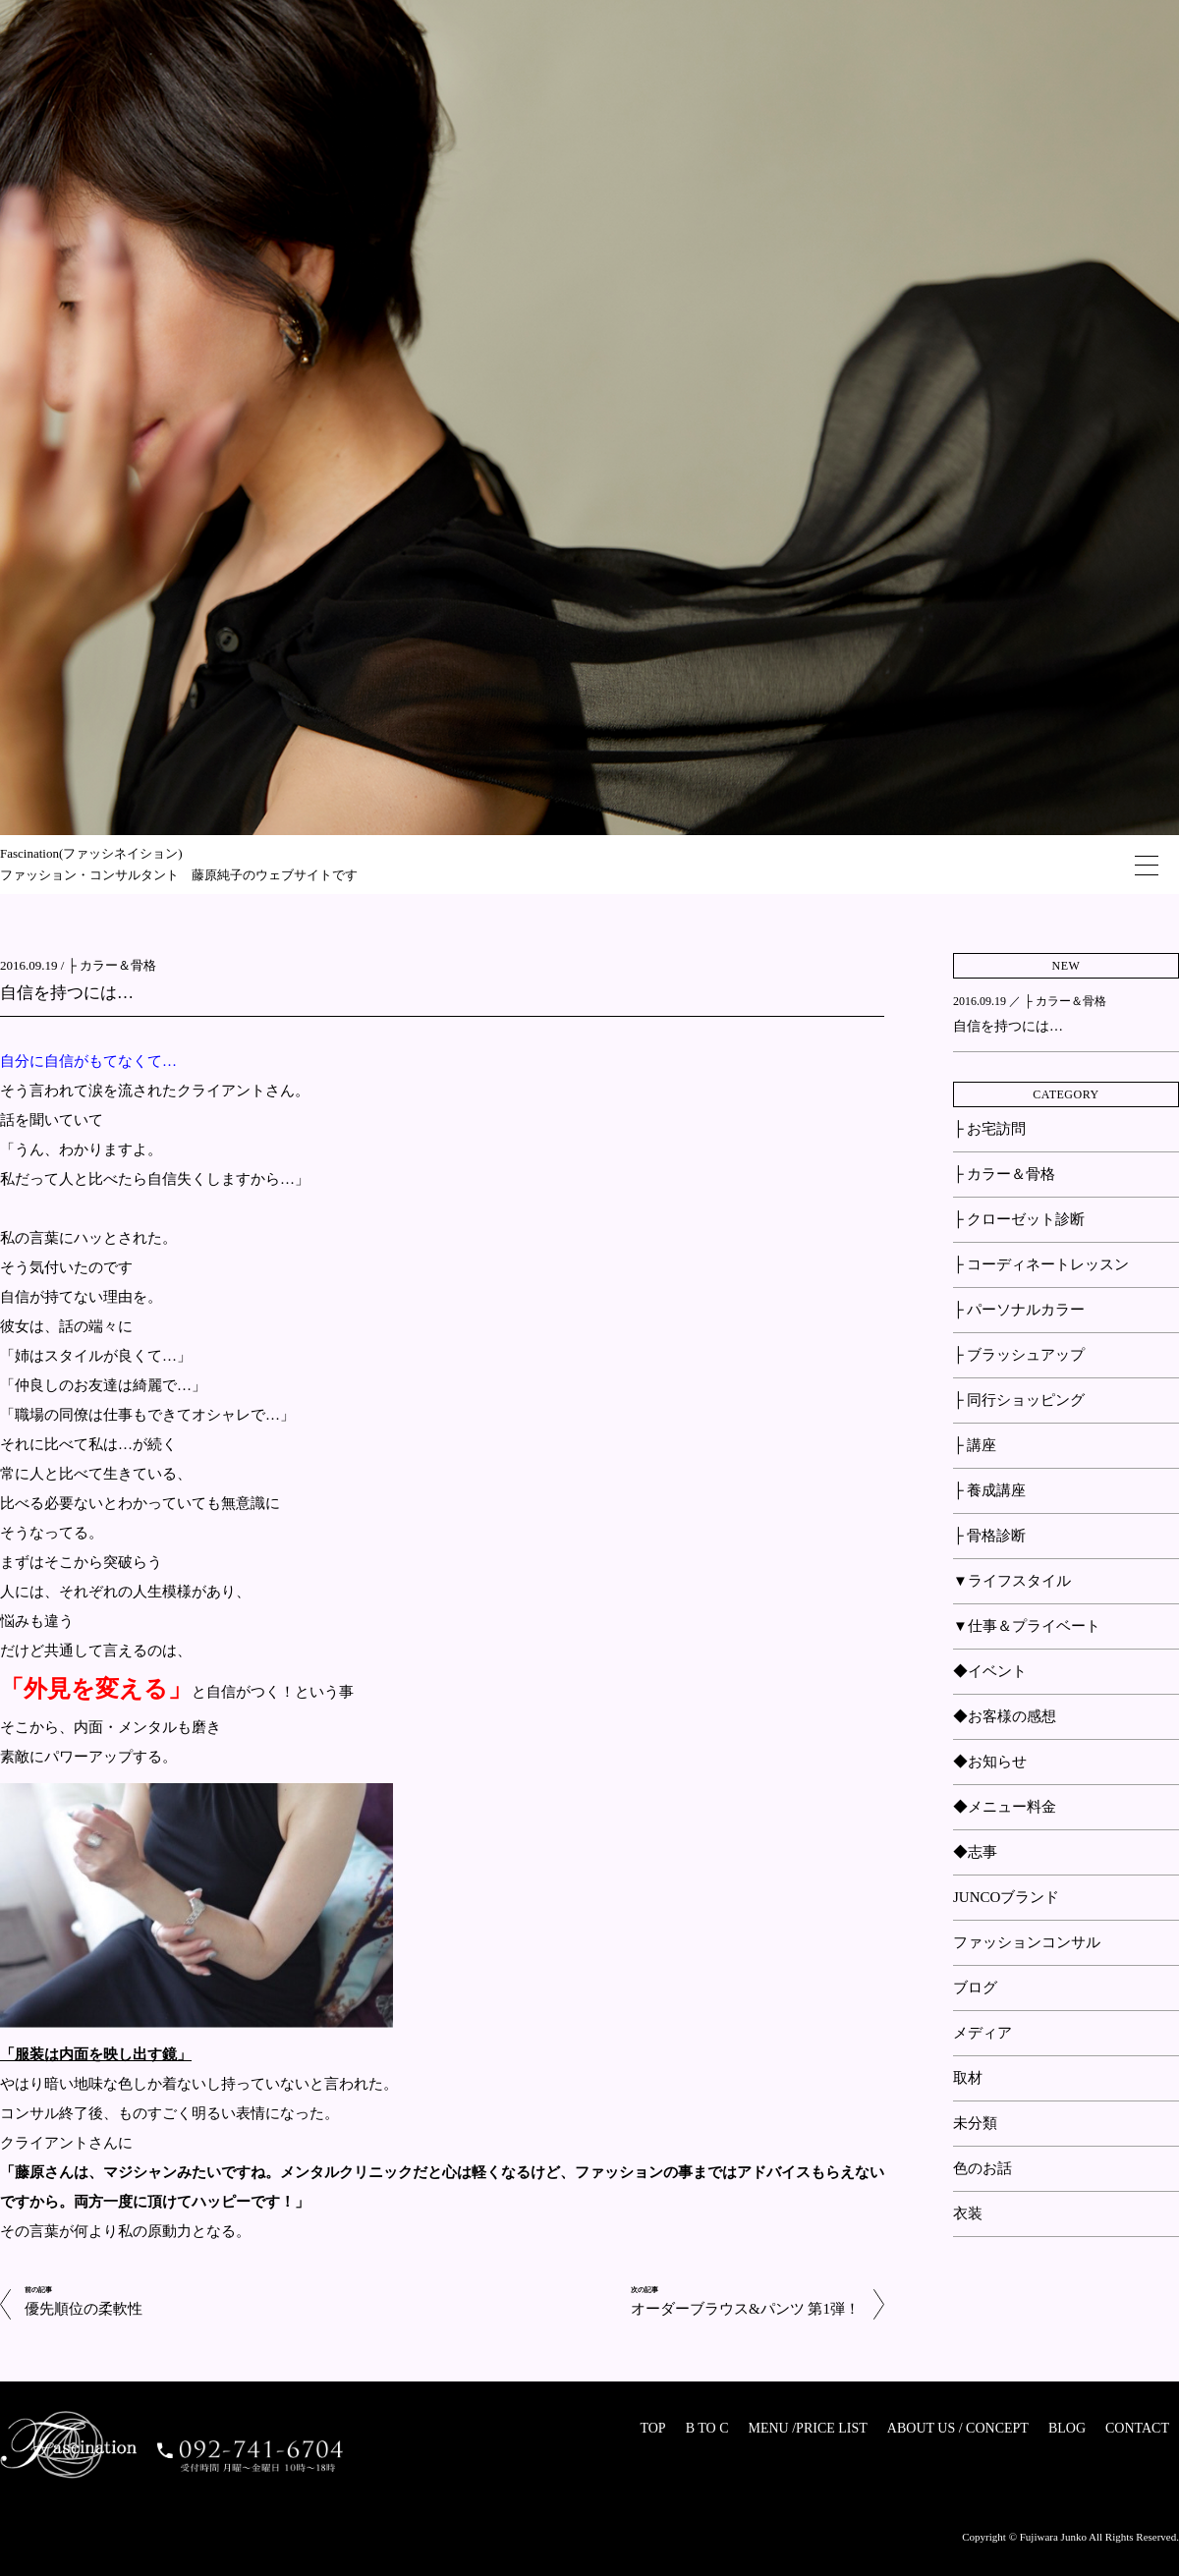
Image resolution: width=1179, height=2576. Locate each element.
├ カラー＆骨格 (112, 965)
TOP (652, 2428)
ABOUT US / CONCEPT (958, 2428)
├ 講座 (974, 1445)
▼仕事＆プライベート (1026, 1626)
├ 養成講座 (989, 1490)
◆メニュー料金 (1004, 1807)
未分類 (975, 2123)
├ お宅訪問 (989, 1129)
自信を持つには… (67, 992)
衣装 (967, 2213)
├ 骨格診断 (989, 1535)
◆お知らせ (990, 1761)
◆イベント (990, 1671)
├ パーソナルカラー (1019, 1309)
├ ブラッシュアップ (1019, 1355)
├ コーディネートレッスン (1041, 1264)
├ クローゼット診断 (1019, 1219)
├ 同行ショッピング (1019, 1400)
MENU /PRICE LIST (807, 2428)
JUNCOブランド (1006, 1897)
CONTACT (1137, 2428)
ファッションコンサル (1026, 1942)
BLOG (1067, 2428)
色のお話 (982, 2168)
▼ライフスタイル (1012, 1581)
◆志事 (975, 1852)
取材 (967, 2078)
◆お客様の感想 (1004, 1716)
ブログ (975, 1987)
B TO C (707, 2428)
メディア (982, 2033)
